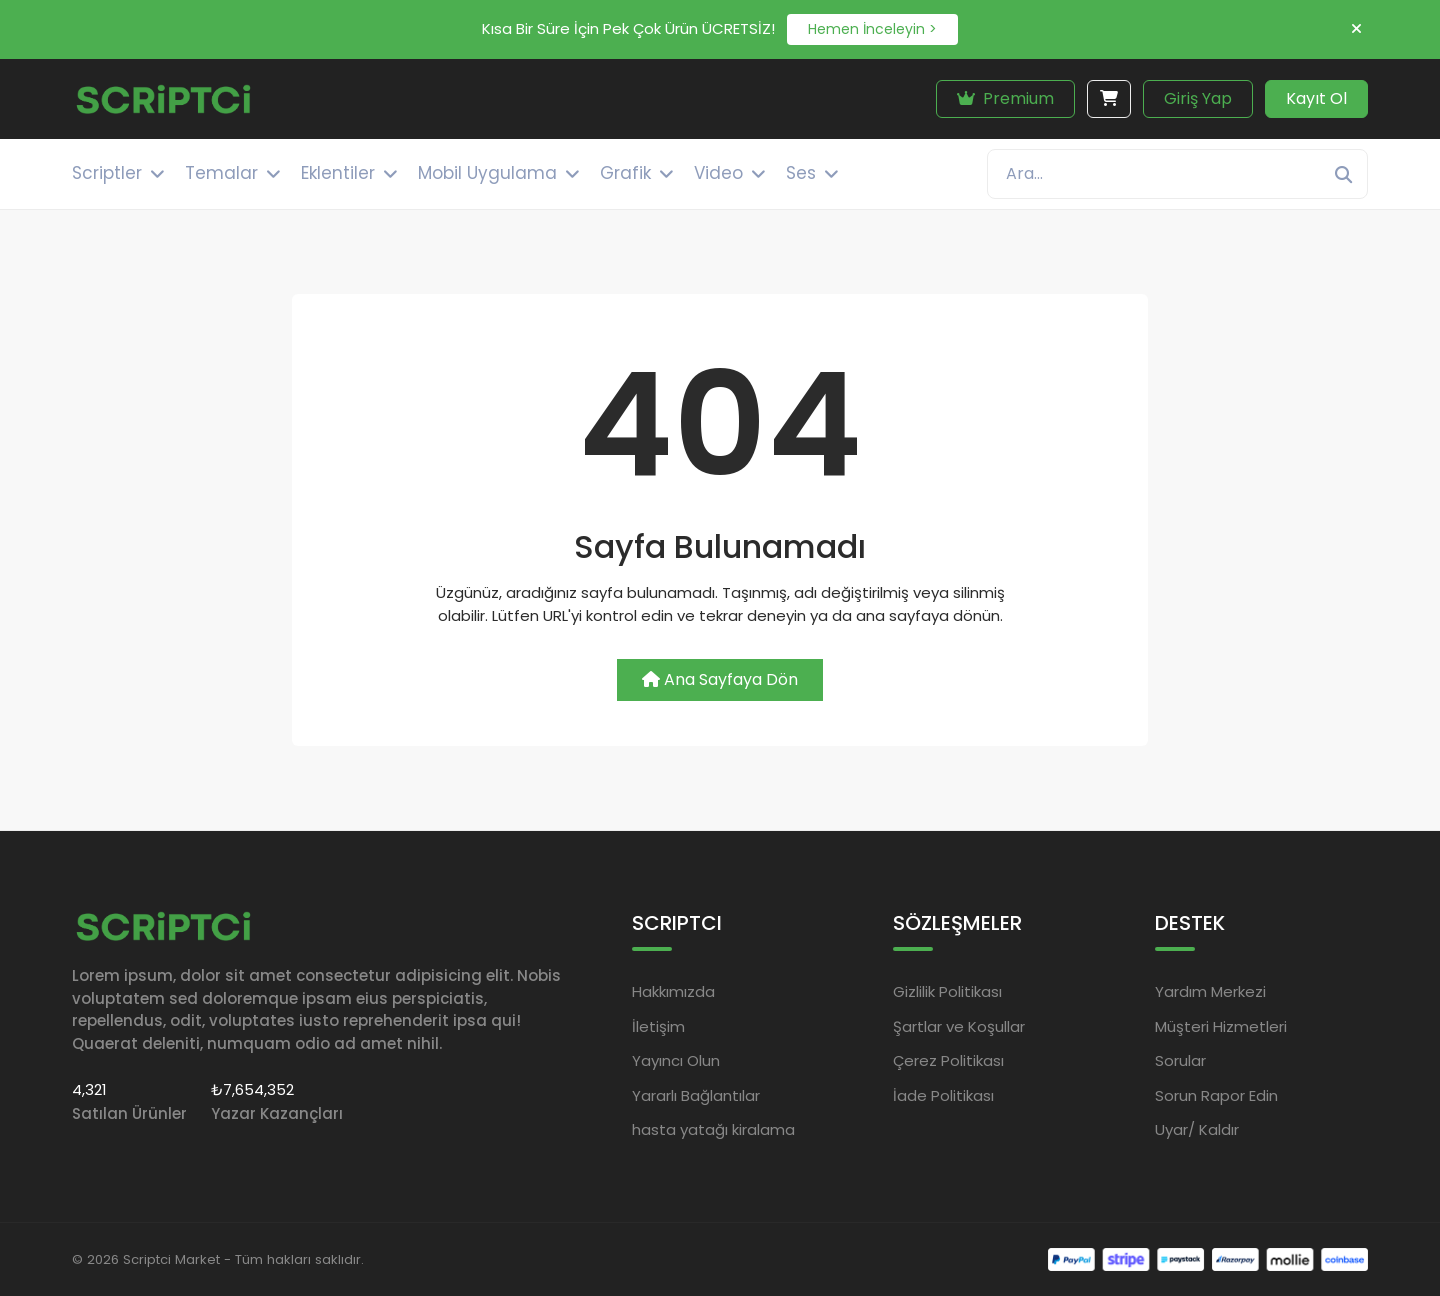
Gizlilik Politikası (947, 991)
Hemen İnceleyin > (872, 29)
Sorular (1180, 1060)
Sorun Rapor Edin (1216, 1095)
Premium (1005, 98)
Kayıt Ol (1316, 98)
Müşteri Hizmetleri (1221, 1026)
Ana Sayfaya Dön (720, 679)
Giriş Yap (1198, 98)
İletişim (658, 1026)
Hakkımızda (673, 991)
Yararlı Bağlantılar (696, 1095)
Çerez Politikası (948, 1060)
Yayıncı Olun (676, 1060)
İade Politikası (943, 1095)
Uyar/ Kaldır (1197, 1129)
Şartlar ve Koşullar (959, 1026)
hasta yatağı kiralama (713, 1129)
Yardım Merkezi (1210, 991)
